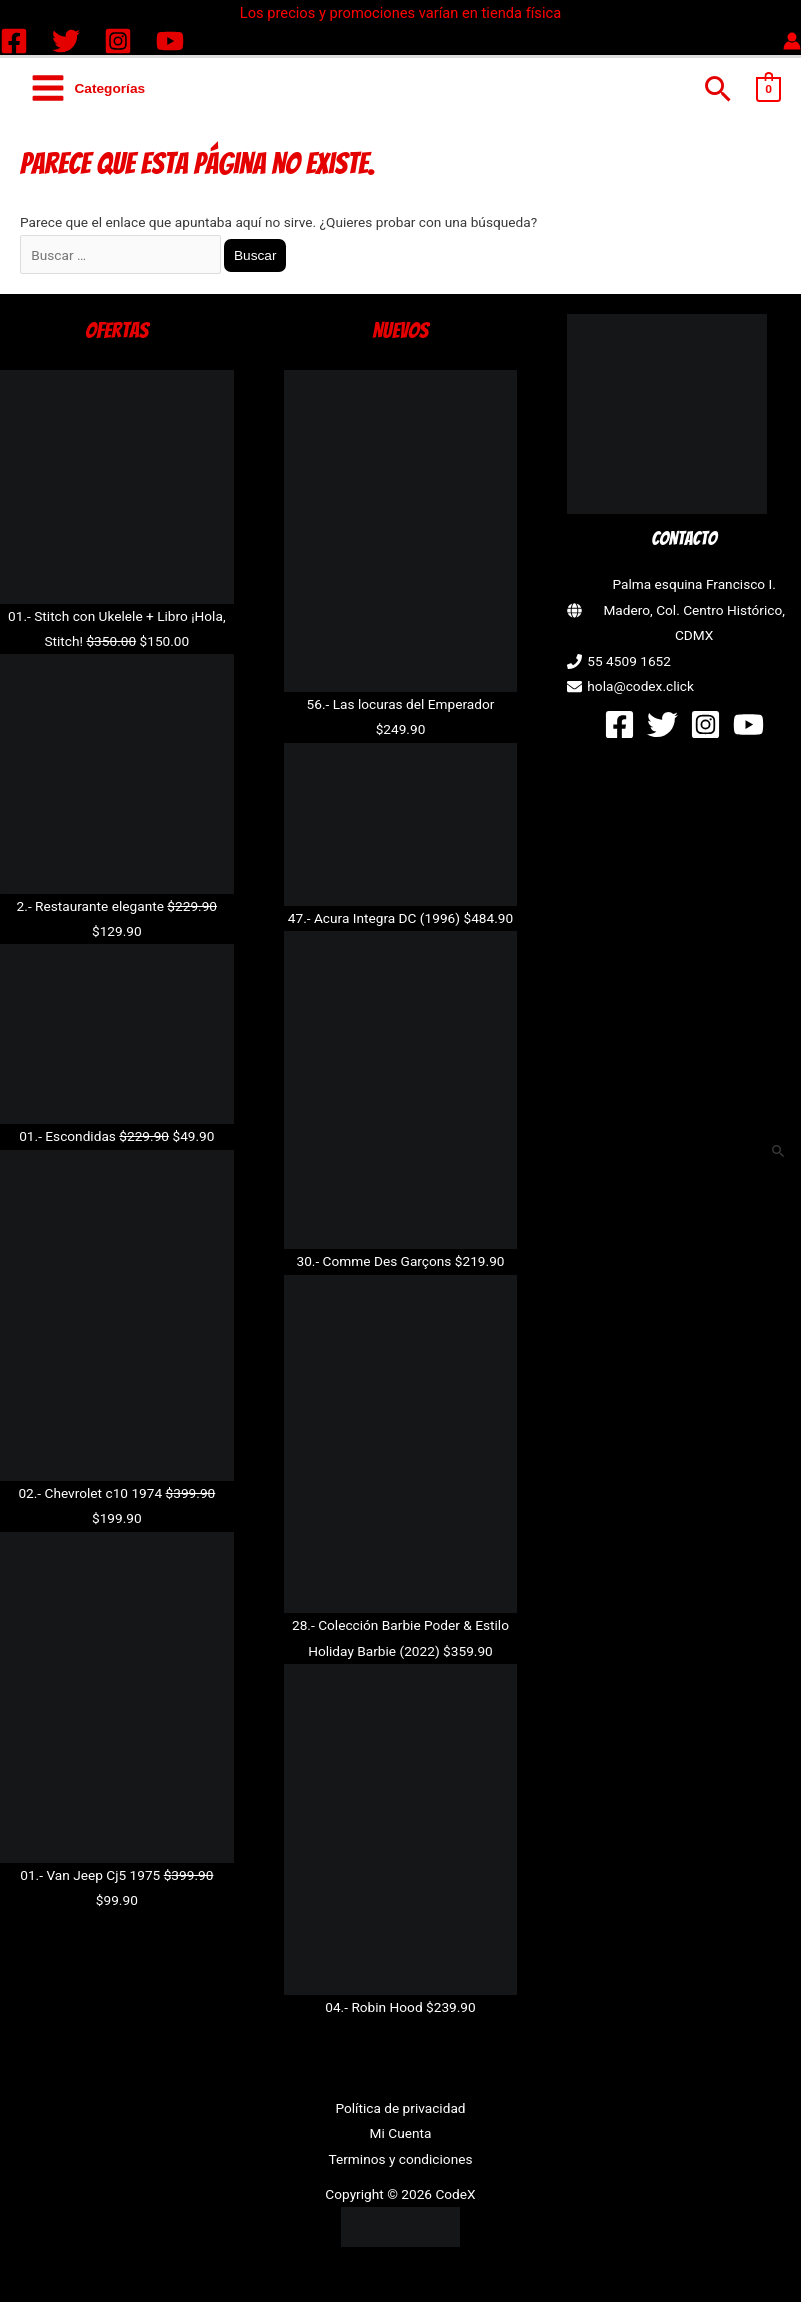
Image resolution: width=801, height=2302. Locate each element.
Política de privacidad (400, 2108)
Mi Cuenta (401, 2133)
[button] (718, 88)
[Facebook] (14, 41)
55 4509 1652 (629, 661)
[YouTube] (170, 41)
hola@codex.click (640, 686)
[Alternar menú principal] (87, 88)
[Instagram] (118, 41)
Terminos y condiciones (400, 2159)
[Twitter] (66, 41)
